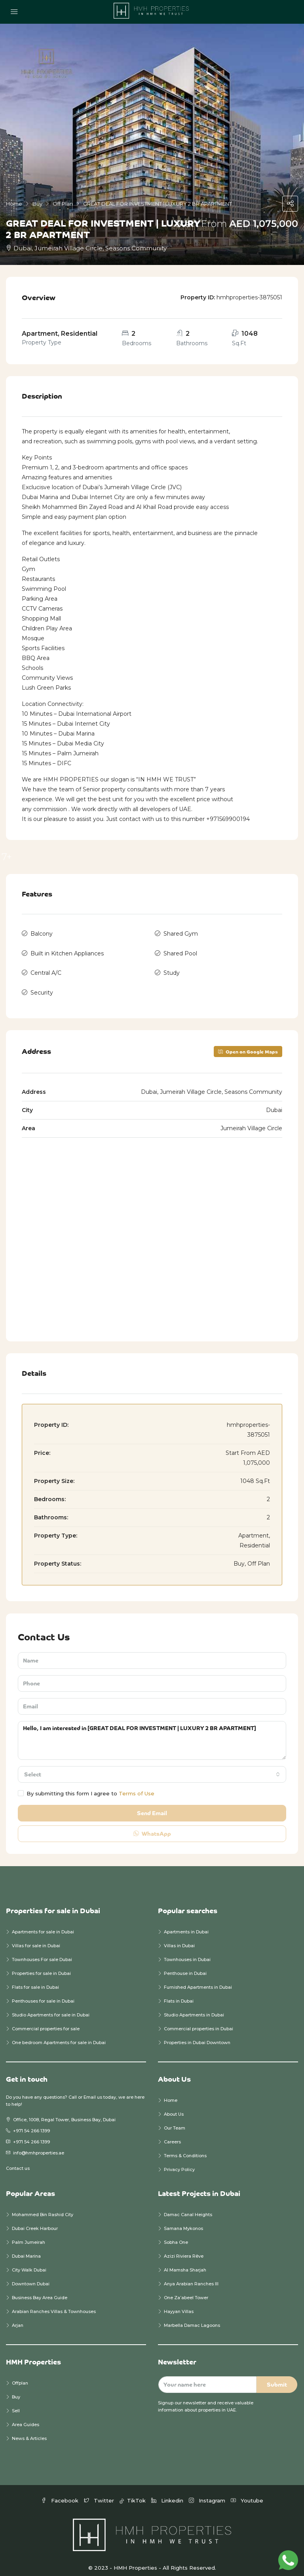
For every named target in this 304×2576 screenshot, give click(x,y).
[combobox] (152, 1767)
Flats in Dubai (179, 1994)
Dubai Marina (26, 2249)
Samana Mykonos (183, 2221)
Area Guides (25, 2417)
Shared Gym (180, 932)
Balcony (41, 932)
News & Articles (29, 2431)
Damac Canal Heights (188, 2207)
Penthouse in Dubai (185, 1966)
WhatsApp (152, 1826)
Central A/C (45, 968)
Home (170, 2093)
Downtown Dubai (30, 2276)
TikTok (133, 2493)
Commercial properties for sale (46, 2021)
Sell (16, 2403)
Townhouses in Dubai (187, 1952)
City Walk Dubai (29, 2263)
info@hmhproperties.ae (38, 2146)
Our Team (174, 2121)
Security (41, 986)
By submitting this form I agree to (86, 1786)
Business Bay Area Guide (39, 2290)
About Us (174, 2107)
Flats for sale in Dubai (35, 1980)
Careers (172, 2134)
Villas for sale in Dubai (36, 1938)
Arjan (17, 2318)
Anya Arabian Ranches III (192, 2276)
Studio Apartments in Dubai (194, 2007)
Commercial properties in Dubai (198, 2021)
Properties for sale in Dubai (41, 1966)
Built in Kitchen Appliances (67, 950)
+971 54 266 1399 (31, 2123)
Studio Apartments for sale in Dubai (50, 2007)
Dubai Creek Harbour (35, 2221)
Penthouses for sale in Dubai (43, 1994)
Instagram (208, 2493)
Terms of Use (136, 1786)
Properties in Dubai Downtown (197, 2035)
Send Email (152, 1806)
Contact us (18, 2161)
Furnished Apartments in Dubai (198, 1980)
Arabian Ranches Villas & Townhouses (54, 2304)
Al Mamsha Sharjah (185, 2263)
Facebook (60, 2493)
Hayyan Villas (179, 2304)
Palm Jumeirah (28, 2235)
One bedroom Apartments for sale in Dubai (59, 2035)
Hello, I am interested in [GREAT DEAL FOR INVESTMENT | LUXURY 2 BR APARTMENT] (152, 1733)
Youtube (247, 2493)
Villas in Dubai (179, 1938)
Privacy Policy (179, 2162)
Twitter (100, 2493)
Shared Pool (180, 950)
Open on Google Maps (248, 1044)
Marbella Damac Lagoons (192, 2318)
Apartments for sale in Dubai (43, 1924)
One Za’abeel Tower (186, 2290)
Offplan (20, 2376)
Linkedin (168, 2493)
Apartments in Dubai (186, 1924)
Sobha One (176, 2235)
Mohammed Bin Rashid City (42, 2207)
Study (171, 968)
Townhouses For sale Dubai (42, 1952)
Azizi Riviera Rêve (183, 2249)
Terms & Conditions (185, 2148)
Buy (16, 2390)
